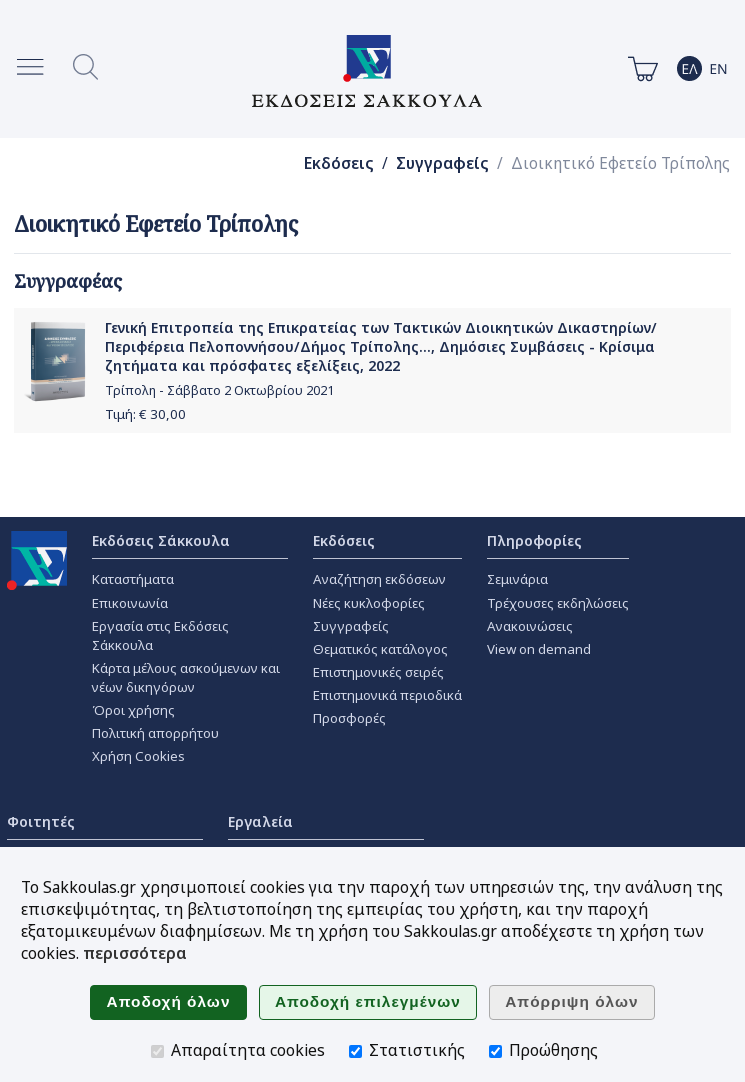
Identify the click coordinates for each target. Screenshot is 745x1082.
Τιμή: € (145, 414)
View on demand (539, 649)
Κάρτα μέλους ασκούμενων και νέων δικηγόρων (186, 677)
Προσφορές (349, 718)
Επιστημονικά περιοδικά (387, 695)
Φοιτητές (41, 821)
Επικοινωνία (130, 603)
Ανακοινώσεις (530, 626)
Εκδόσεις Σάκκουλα (161, 540)
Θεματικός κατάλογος (380, 649)
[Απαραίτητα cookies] (157, 1051)
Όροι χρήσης (133, 710)
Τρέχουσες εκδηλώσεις (558, 603)
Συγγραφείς (442, 163)
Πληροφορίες (534, 540)
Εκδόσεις (339, 163)
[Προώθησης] (495, 1051)
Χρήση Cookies (138, 756)
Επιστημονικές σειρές (378, 672)
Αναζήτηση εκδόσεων (379, 579)
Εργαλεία (260, 821)
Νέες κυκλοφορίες (369, 603)
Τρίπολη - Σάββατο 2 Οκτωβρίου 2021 (219, 390)
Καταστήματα (133, 579)
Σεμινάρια (517, 579)
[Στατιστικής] (355, 1051)
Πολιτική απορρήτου (155, 733)
